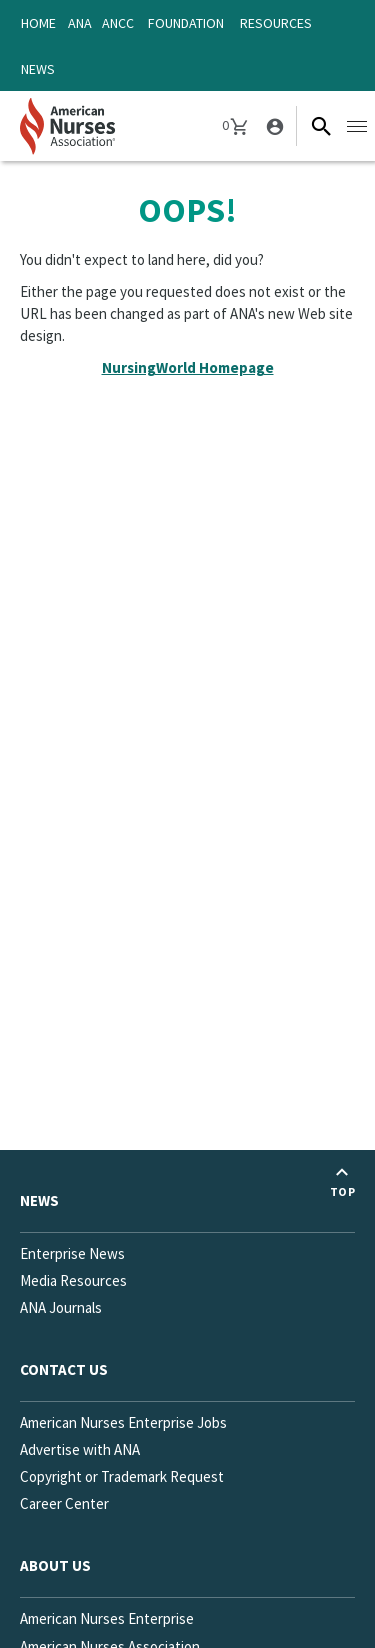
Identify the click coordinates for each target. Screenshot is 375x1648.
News (38, 69)
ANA (80, 23)
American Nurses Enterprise (107, 1618)
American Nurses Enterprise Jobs (123, 1422)
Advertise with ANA (80, 1449)
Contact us (64, 1369)
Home (38, 23)
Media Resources (73, 1280)
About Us (55, 1565)
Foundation (186, 23)
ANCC (118, 23)
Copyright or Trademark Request (122, 1476)
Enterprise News (72, 1253)
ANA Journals (61, 1307)
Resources (276, 23)
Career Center (64, 1503)
